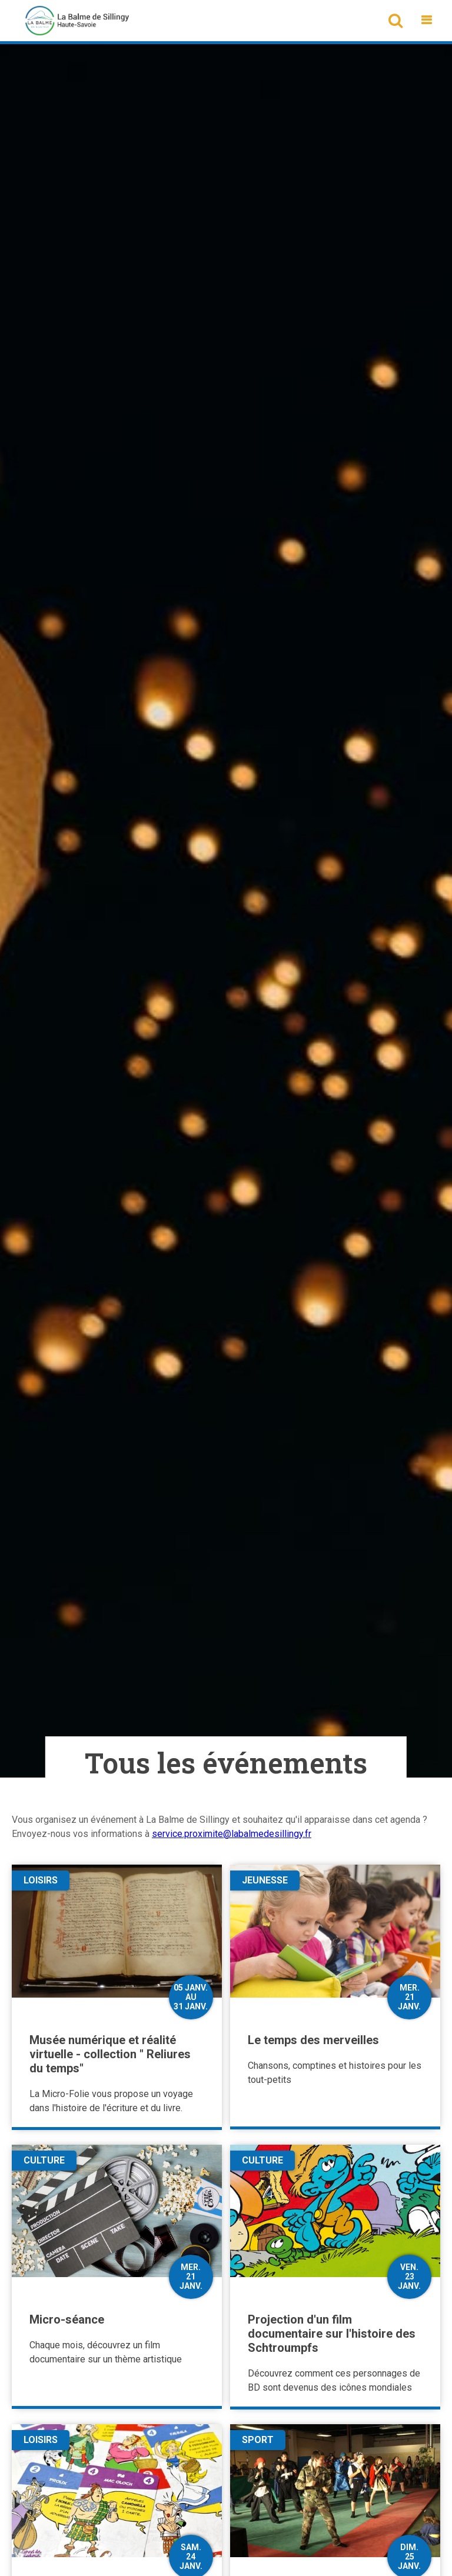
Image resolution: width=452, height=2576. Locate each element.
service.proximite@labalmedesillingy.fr (231, 1833)
